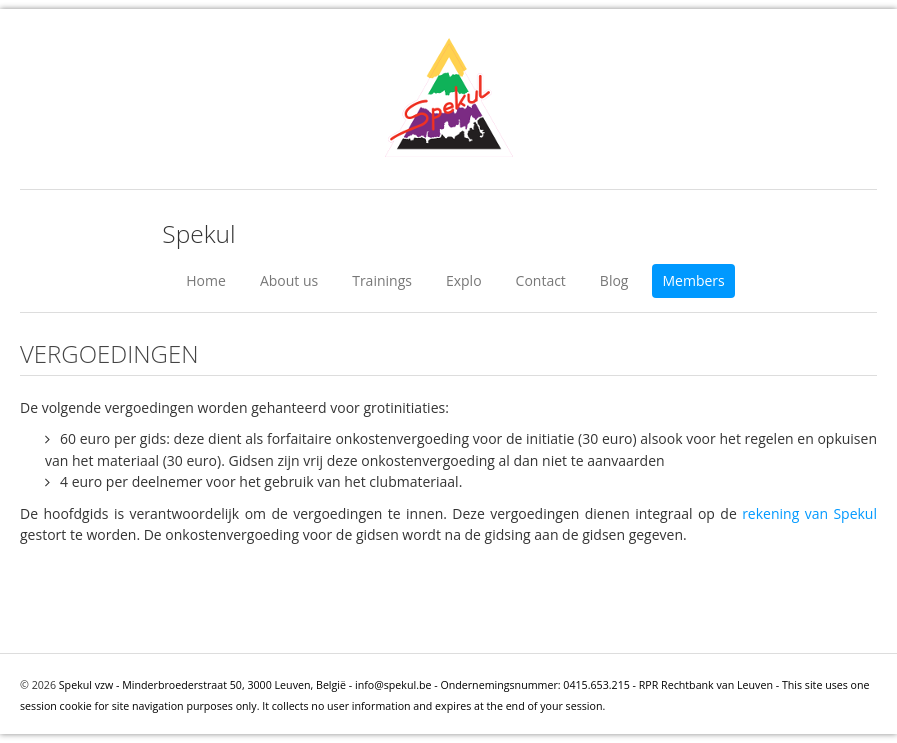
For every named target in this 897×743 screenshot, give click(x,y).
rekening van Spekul (809, 513)
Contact (541, 280)
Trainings (382, 280)
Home (206, 280)
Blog (614, 280)
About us (289, 280)
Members (693, 280)
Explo (464, 280)
